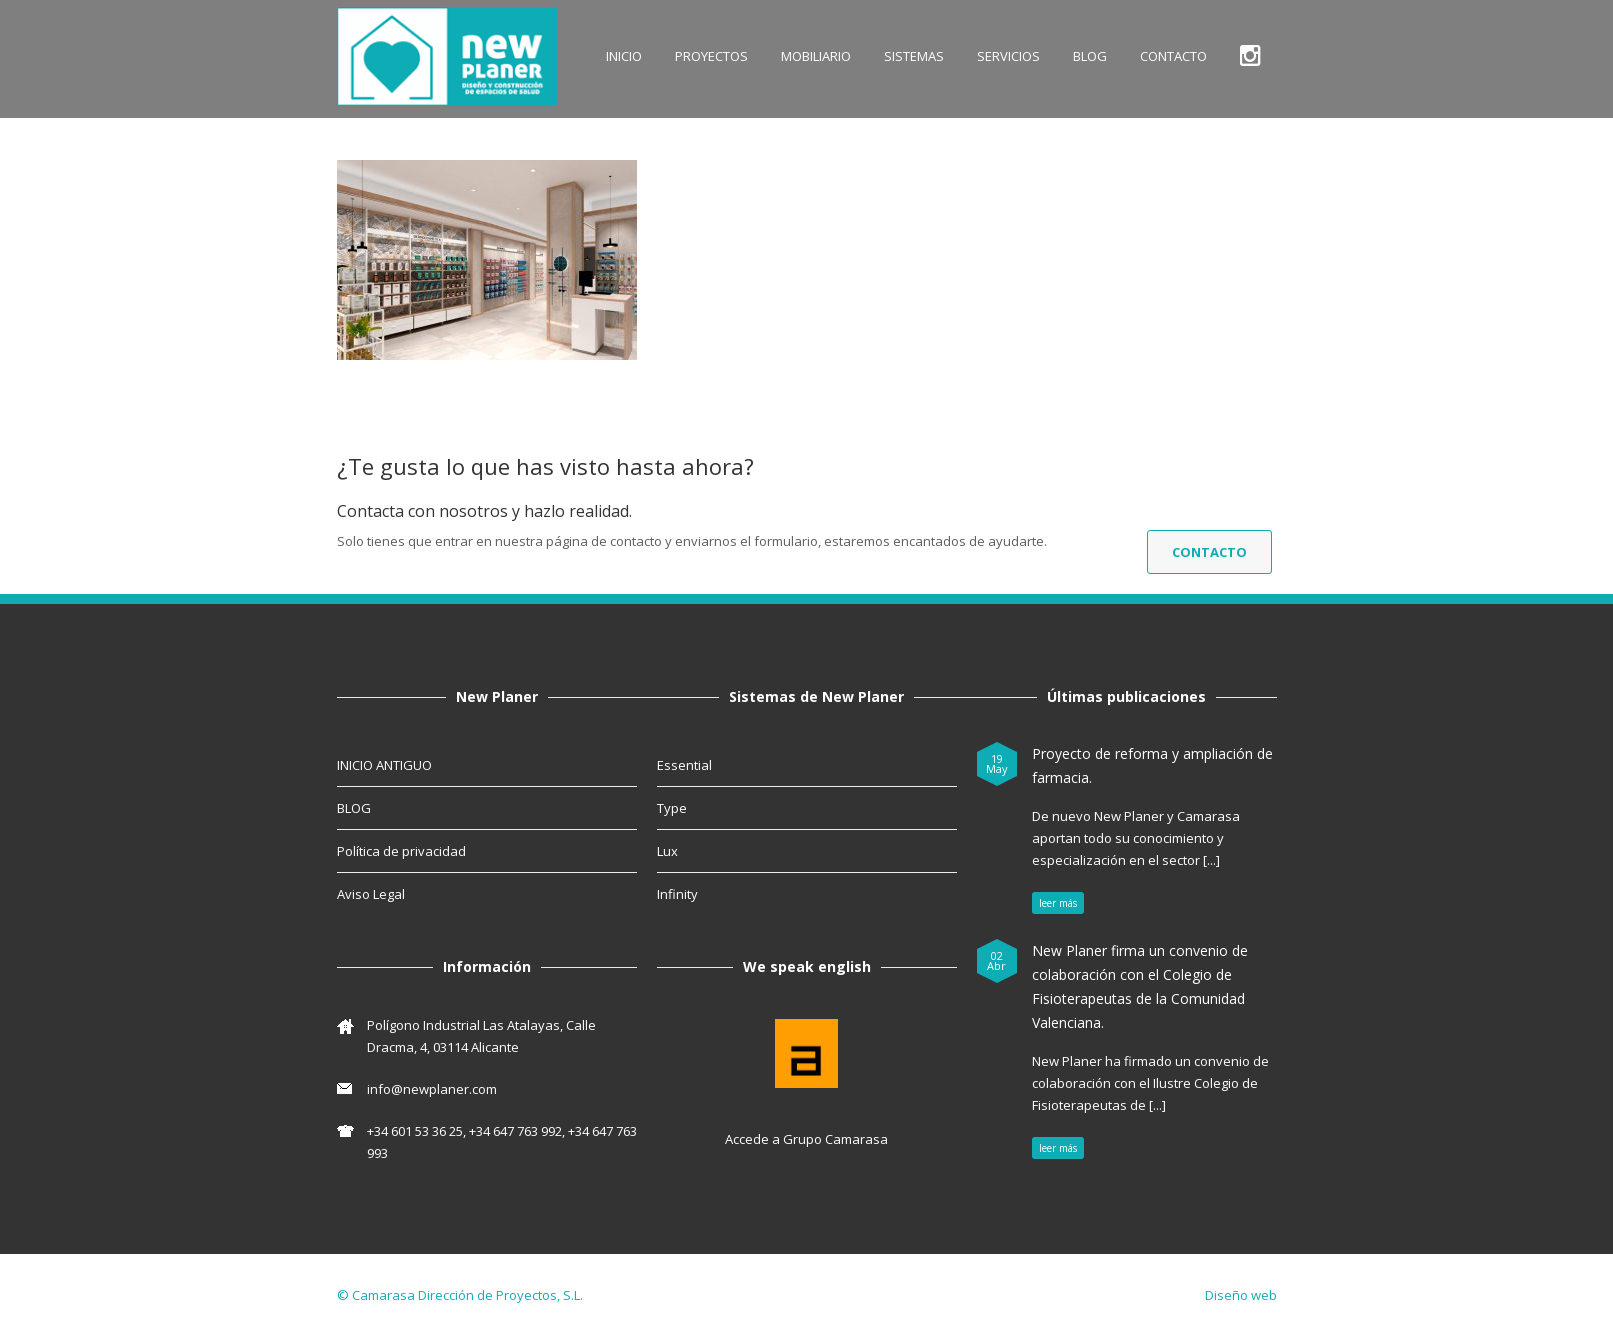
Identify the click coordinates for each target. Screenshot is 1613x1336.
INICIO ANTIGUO (384, 765)
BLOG (1090, 56)
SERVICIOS (1008, 56)
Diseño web (1241, 1295)
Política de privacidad (401, 851)
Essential (684, 765)
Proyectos (711, 56)
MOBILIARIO (816, 56)
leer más (1058, 903)
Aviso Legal (371, 894)
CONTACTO (1173, 56)
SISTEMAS (914, 56)
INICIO (624, 56)
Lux (667, 851)
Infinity (677, 894)
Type (672, 808)
